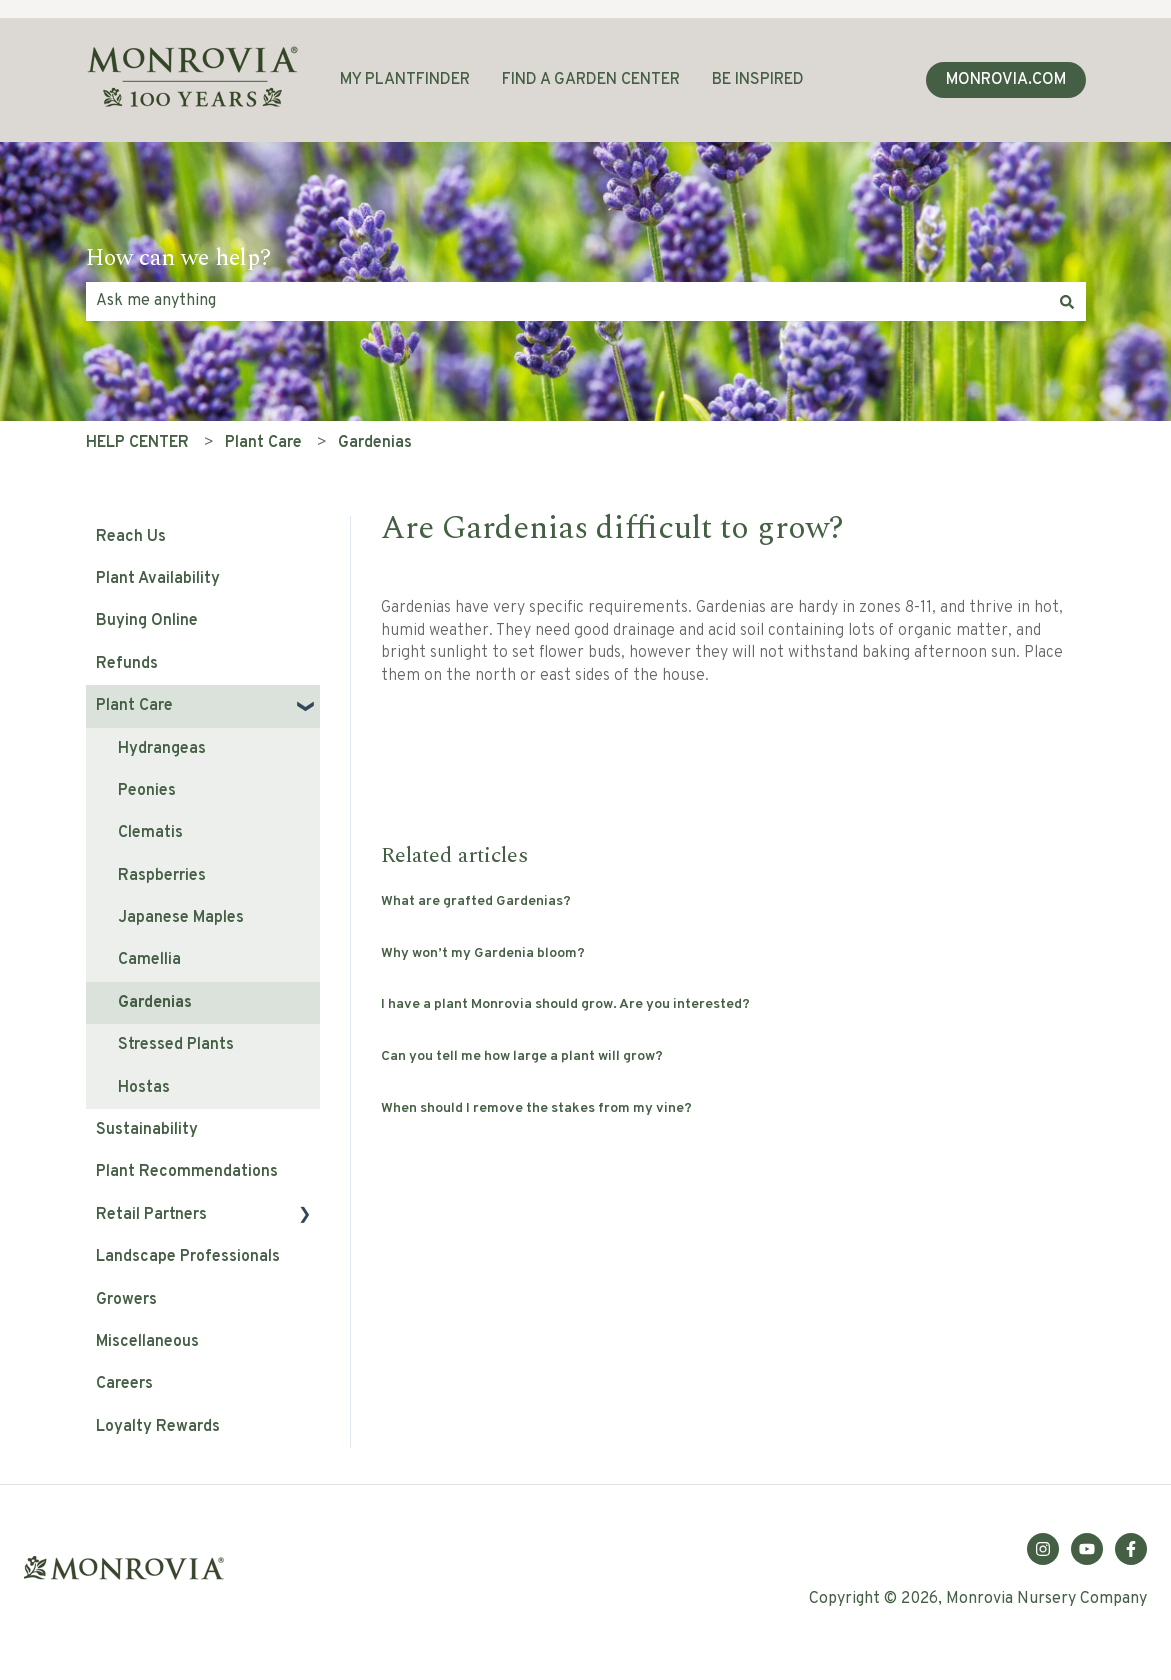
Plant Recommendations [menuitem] (187, 1172)
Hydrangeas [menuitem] (162, 749)
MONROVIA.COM (1006, 80)
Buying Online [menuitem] (147, 621)
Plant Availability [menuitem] (158, 579)
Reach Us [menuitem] (131, 537)
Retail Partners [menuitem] (151, 1215)
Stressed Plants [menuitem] (176, 1045)
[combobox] (567, 301)
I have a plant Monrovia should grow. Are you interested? (565, 1004)
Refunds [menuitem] (127, 664)
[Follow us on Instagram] (1043, 1549)
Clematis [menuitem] (150, 833)
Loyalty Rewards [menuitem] (158, 1427)
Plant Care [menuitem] (134, 706)
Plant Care (263, 443)
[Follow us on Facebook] (1131, 1549)
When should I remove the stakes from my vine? (536, 1108)
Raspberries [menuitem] (162, 876)
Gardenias (375, 443)
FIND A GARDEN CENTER (591, 80)
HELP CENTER (137, 443)
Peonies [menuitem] (147, 791)
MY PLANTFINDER (405, 80)
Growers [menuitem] (126, 1300)
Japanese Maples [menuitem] (181, 918)
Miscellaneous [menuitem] (147, 1342)
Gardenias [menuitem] (155, 1003)
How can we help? (178, 259)
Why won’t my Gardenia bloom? (483, 953)
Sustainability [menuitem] (147, 1130)
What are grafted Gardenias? (476, 901)
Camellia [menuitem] (149, 960)
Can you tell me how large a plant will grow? (522, 1056)
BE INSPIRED (758, 80)
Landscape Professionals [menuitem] (188, 1257)
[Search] (1067, 301)
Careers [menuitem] (124, 1384)
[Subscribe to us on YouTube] (1087, 1549)
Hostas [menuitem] (144, 1088)
